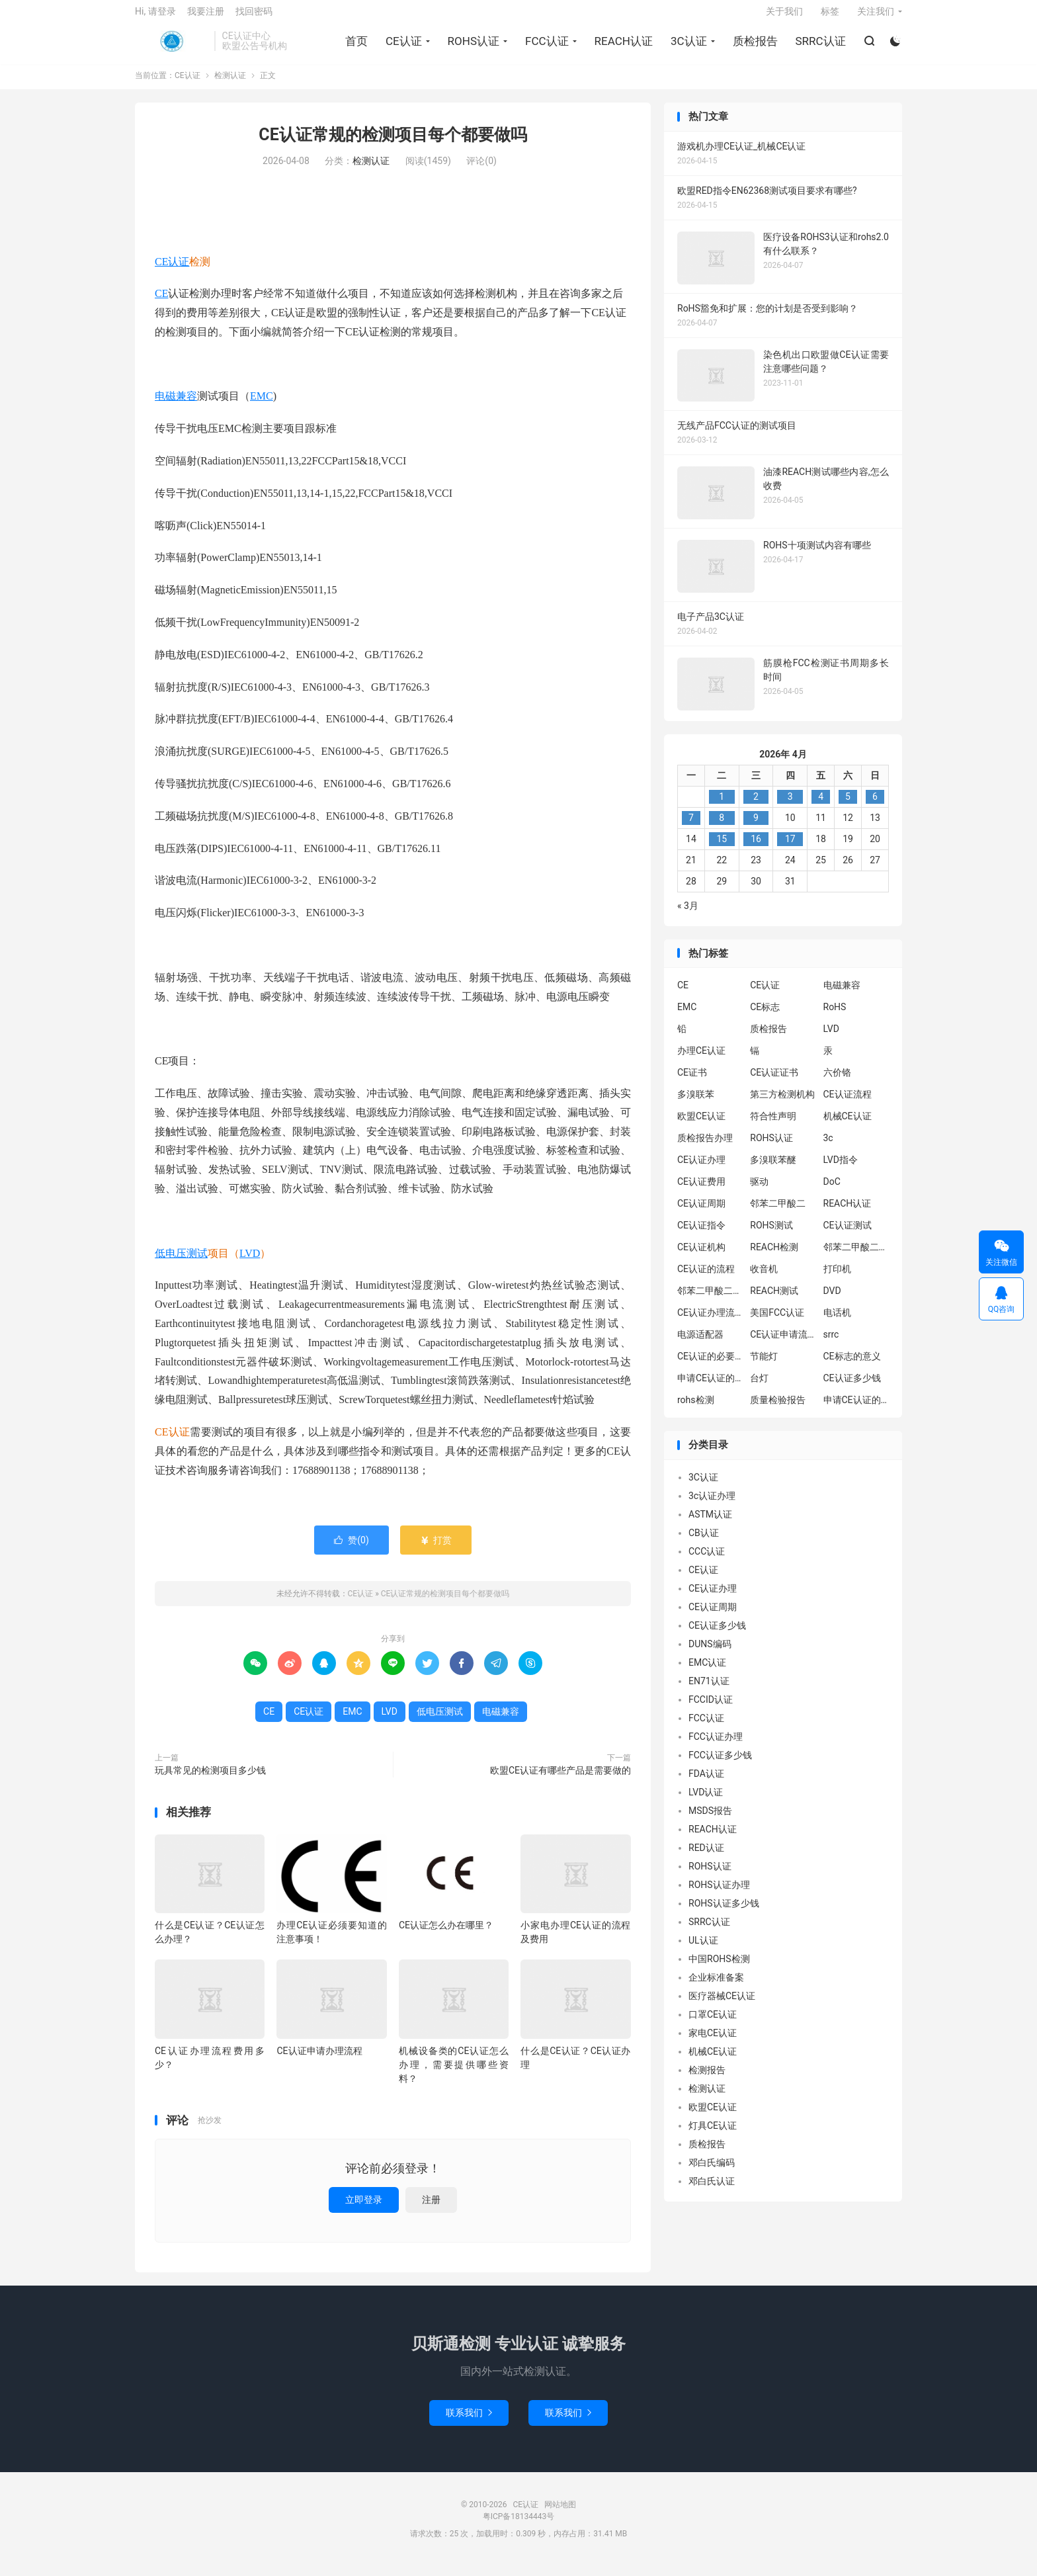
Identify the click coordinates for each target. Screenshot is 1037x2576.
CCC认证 (706, 1561)
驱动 (759, 1191)
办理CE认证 (701, 1060)
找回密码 (253, 17)
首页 (354, 47)
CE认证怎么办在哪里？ (446, 1935)
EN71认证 (708, 1691)
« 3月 (687, 915)
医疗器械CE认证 (721, 2005)
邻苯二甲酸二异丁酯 (856, 1257)
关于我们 (784, 17)
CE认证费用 (701, 1191)
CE (161, 303)
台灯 (759, 1388)
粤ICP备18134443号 (519, 2526)
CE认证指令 (701, 1235)
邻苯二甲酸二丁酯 (710, 1300)
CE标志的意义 (852, 1366)
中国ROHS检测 (719, 1968)
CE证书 (692, 1082)
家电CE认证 (712, 2043)
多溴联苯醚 (773, 1169)
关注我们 (875, 17)
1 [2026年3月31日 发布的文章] (721, 806)
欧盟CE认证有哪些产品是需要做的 (560, 1780)
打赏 (435, 1550)
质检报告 (753, 47)
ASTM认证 (710, 1524)
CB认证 (703, 1542)
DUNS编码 (709, 1654)
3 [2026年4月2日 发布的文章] (790, 806)
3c (828, 1147)
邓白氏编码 (711, 2172)
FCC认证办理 (715, 1746)
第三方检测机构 (782, 1104)
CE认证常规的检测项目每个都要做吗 (392, 145)
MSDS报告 (710, 1820)
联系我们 (469, 2422)
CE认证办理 (701, 1169)
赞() (351, 1550)
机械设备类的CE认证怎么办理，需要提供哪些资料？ (454, 2074)
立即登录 (363, 2209)
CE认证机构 (701, 1257)
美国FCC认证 (777, 1322)
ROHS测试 (771, 1235)
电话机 (837, 1322)
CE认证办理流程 (710, 1322)
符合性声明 (773, 1126)
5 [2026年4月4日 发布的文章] (847, 806)
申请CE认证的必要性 (710, 1388)
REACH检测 (774, 1257)
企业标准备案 (716, 1987)
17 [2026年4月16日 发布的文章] (790, 848)
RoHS (835, 1016)
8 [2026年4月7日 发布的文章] (721, 827)
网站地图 (560, 2514)
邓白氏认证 (711, 2191)
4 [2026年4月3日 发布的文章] (820, 806)
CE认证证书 (774, 1082)
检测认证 (230, 86)
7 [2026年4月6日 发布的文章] (691, 827)
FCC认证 (545, 47)
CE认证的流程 (706, 1278)
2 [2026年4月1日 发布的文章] (756, 806)
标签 (830, 17)
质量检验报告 (778, 1409)
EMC (261, 406)
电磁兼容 (176, 406)
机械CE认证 (847, 1126)
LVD (249, 1263)
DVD (832, 1300)
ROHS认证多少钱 (723, 1913)
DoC (832, 1191)
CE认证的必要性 (710, 1366)
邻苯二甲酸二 (778, 1213)
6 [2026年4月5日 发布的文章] (875, 806)
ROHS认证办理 (719, 1894)
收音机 (764, 1278)
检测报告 (707, 2080)
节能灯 (764, 1366)
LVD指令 (840, 1169)
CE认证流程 (847, 1104)
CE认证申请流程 (783, 1344)
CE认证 (171, 47)
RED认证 (706, 1857)
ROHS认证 (471, 47)
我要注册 (205, 17)
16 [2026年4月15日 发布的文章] (756, 848)
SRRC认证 (819, 47)
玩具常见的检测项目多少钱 (210, 1780)
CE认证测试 (847, 1235)
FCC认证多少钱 (720, 1765)
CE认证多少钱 (852, 1388)
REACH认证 (622, 47)
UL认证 (703, 1950)
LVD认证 (705, 1802)
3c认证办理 (711, 1505)
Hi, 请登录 (155, 17)
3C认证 (687, 47)
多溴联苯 (695, 1104)
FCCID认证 (710, 1709)
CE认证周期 (701, 1213)
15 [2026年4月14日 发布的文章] (721, 848)
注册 (431, 2209)
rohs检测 (695, 1409)
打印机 (837, 1278)
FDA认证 (706, 1783)
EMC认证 (707, 1672)
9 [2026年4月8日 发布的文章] (756, 827)
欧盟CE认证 (701, 1126)
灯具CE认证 (712, 2135)
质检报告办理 (705, 1147)
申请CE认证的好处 (856, 1409)
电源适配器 (700, 1344)
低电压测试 (181, 1263)
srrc (831, 1344)
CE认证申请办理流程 (319, 2060)
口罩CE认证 (712, 2024)
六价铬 (837, 1082)
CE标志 (765, 1016)
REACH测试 (774, 1300)
